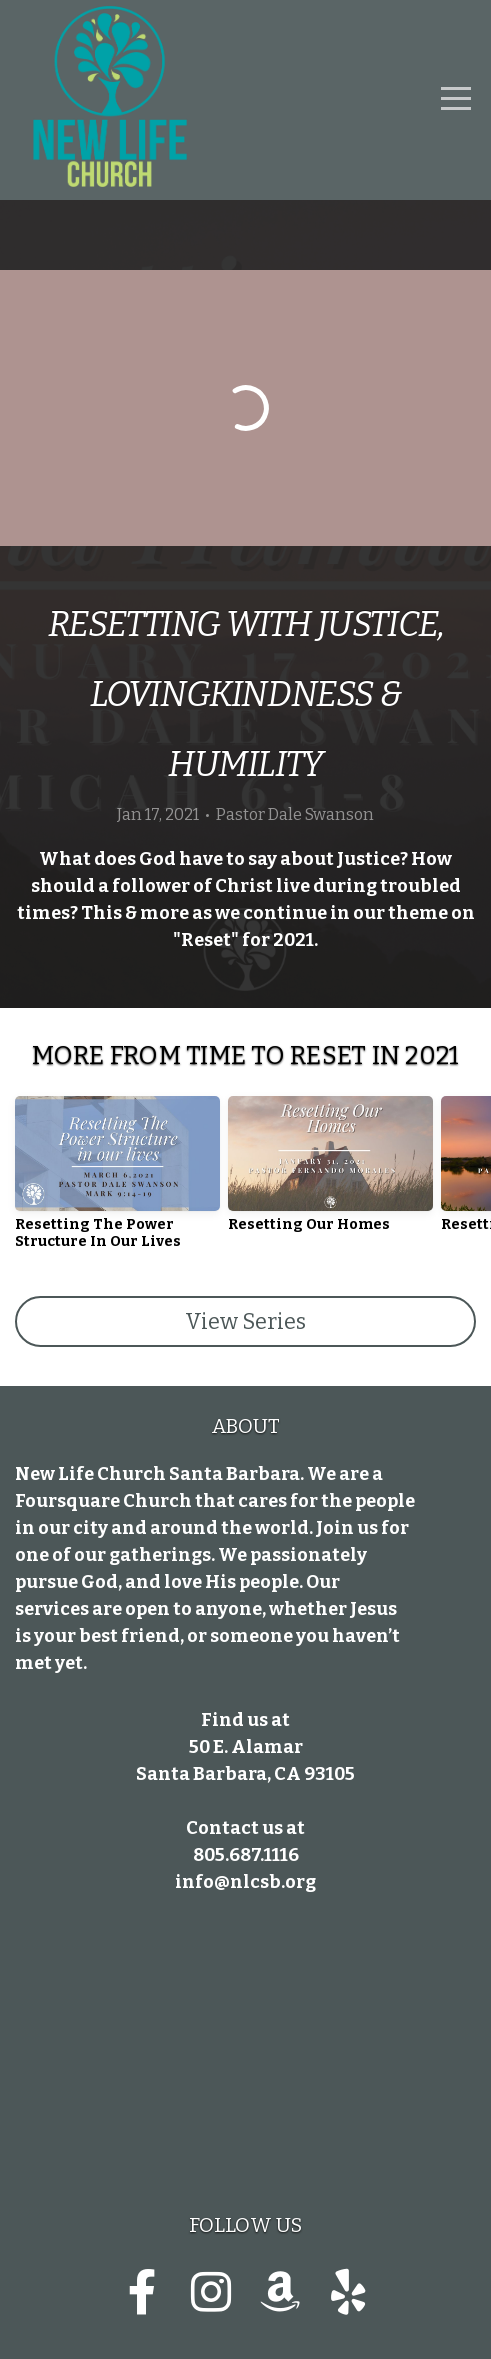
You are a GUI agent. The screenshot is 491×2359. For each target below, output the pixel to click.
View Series (245, 1321)
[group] (117, 1181)
